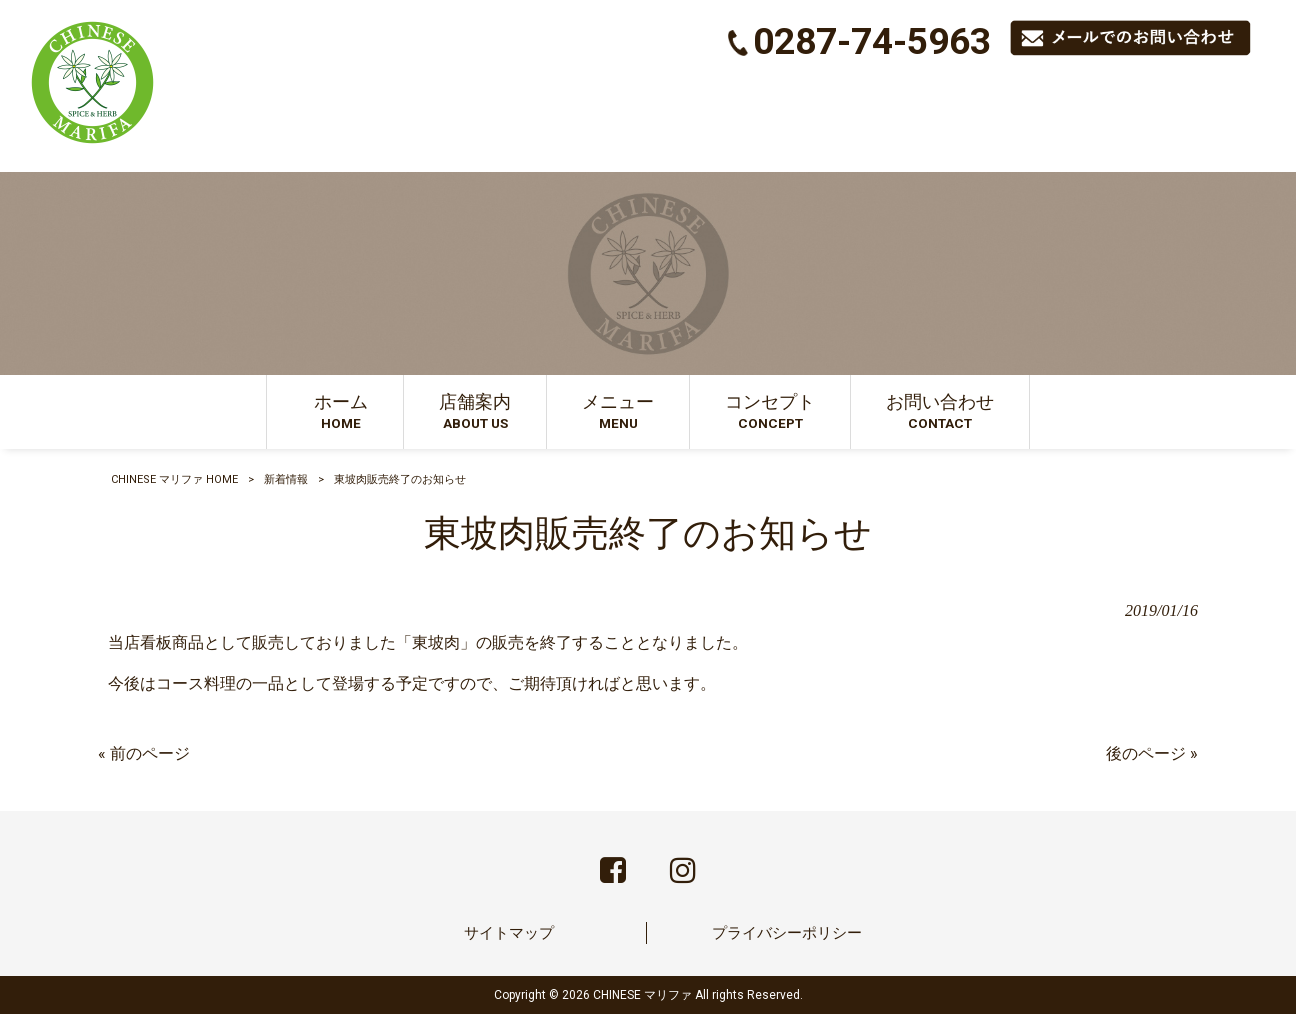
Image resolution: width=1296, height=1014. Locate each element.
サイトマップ (509, 933)
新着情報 (286, 479)
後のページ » (1152, 753)
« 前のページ (144, 753)
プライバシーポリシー (787, 933)
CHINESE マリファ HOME (174, 479)
